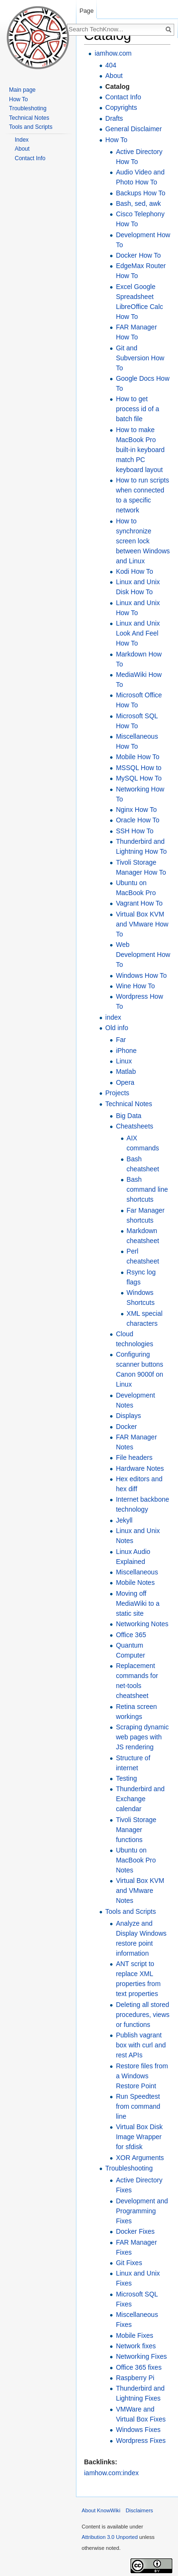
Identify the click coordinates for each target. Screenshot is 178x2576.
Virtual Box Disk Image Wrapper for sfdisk (139, 2137)
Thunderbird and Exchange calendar (140, 1799)
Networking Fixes (141, 2356)
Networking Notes (142, 1624)
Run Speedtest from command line (138, 2106)
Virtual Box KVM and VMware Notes (140, 1890)
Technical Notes (128, 1104)
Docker (126, 1426)
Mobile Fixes (134, 2335)
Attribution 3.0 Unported (110, 2537)
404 (110, 65)
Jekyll (124, 1520)
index (113, 1017)
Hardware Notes (140, 1468)
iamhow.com (112, 53)
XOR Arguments (140, 2157)
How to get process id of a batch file (137, 409)
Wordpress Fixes (141, 2440)
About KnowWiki (101, 2510)
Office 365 (131, 1635)
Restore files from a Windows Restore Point (142, 2076)
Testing (126, 1778)
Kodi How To (134, 571)
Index (21, 139)
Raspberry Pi (135, 2378)
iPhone (126, 1050)
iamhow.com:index (111, 2473)
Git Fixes (129, 2263)
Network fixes (136, 2346)
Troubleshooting (129, 2168)
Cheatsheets (134, 1126)
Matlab (126, 1071)
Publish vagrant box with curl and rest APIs (141, 2045)
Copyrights (121, 107)
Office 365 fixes (138, 2367)
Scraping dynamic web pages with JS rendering (142, 1737)
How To (116, 140)
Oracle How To (137, 820)
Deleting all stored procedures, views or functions (142, 2014)
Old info (116, 1028)
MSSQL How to (138, 768)
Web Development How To (143, 954)
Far (121, 1039)
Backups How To (140, 193)
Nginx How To (136, 809)
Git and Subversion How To (140, 358)
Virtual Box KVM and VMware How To (142, 924)
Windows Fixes (138, 2429)
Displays (128, 1415)
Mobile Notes (135, 1582)
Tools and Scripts (130, 1911)
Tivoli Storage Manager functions (136, 1829)
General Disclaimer (133, 129)
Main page (22, 90)
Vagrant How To (139, 903)
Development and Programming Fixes (142, 2211)
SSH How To (134, 831)
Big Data (128, 1115)
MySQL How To (138, 778)
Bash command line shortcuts (147, 1189)
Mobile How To (137, 757)
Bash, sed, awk (138, 203)
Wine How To (135, 986)
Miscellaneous (137, 1572)
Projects (117, 1093)
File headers (134, 1457)
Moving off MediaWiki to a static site (137, 1603)
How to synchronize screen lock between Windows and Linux (143, 541)
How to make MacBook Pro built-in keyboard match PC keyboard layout (140, 449)
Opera (125, 1082)
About (114, 75)
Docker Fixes (135, 2231)
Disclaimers (139, 2510)
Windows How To (141, 975)
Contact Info (123, 97)
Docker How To (138, 255)
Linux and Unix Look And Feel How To (138, 633)
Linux (123, 1061)
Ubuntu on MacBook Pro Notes (136, 1860)
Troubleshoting (28, 108)
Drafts (114, 118)
